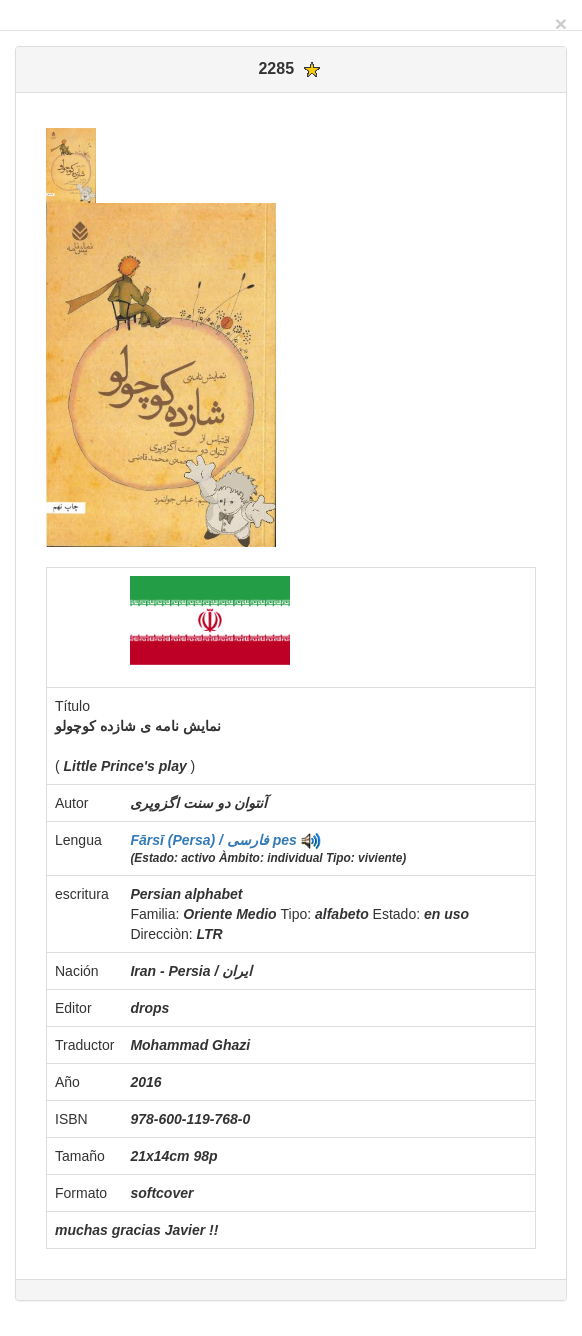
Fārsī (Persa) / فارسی (201, 840)
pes (285, 840)
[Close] (561, 23)
